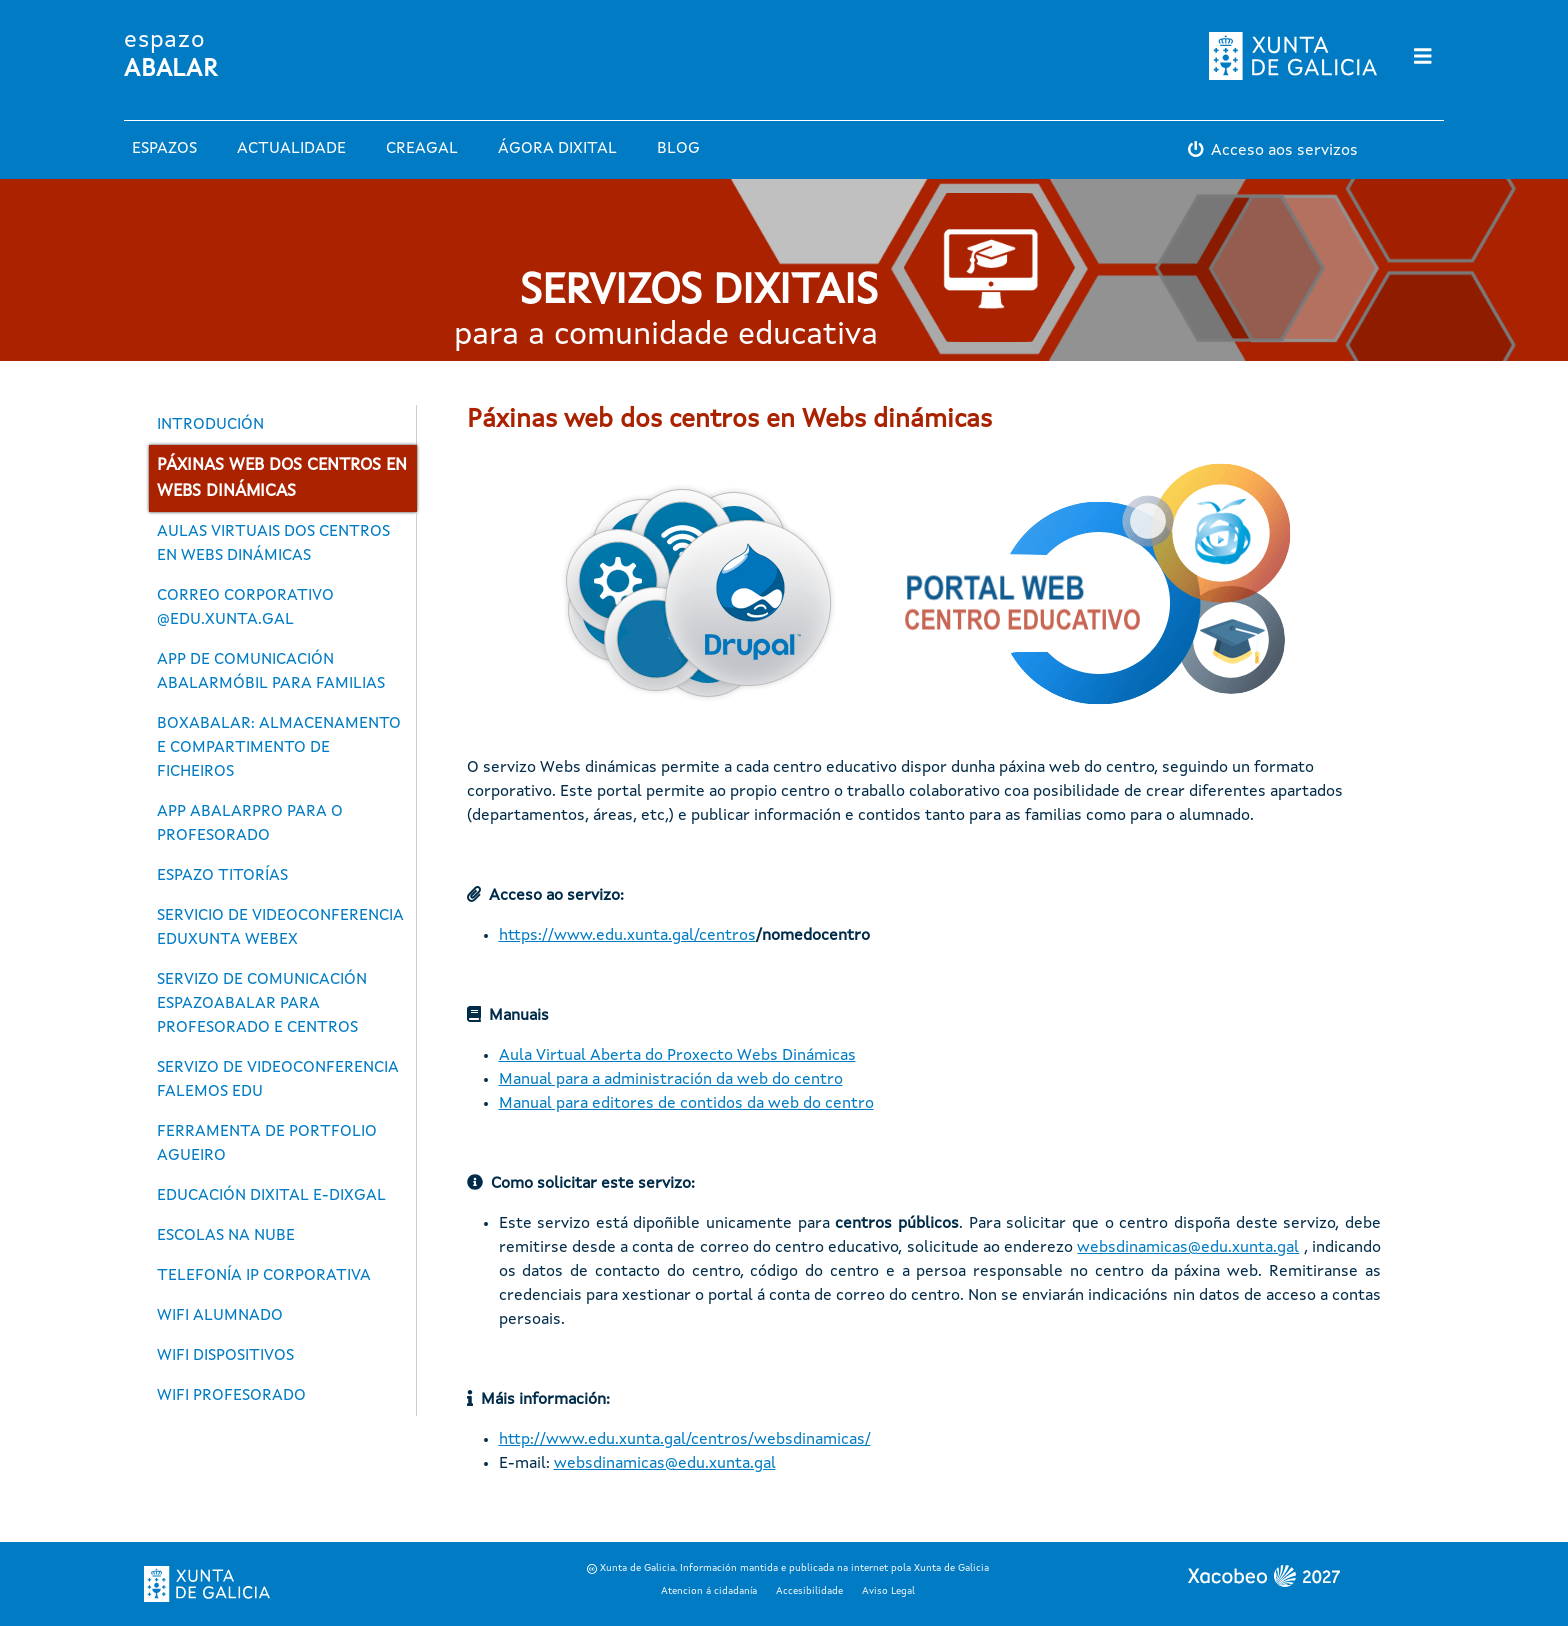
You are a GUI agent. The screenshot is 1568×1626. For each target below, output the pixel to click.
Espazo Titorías (222, 876)
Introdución (210, 425)
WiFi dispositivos (225, 1356)
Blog (678, 149)
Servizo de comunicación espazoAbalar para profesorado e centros (262, 1004)
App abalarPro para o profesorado (250, 824)
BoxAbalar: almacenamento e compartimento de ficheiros (279, 748)
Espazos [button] (164, 149)
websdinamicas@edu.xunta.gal (1188, 1248)
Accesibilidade (809, 1591)
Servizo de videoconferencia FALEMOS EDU (278, 1080)
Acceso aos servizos (1284, 151)
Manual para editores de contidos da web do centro (686, 1104)
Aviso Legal (888, 1591)
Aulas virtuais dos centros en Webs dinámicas (273, 544)
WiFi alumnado (220, 1316)
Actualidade (291, 149)
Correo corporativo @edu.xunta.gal (245, 608)
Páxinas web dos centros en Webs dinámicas (282, 478)
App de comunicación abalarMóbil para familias (271, 672)
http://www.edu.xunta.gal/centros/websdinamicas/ (685, 1440)
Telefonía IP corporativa (264, 1276)
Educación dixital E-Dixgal (271, 1196)
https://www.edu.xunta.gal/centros (627, 936)
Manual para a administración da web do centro (671, 1080)
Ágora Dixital (557, 149)
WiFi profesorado (231, 1396)
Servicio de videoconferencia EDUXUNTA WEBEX (280, 928)
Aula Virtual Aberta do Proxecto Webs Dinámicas (677, 1056)
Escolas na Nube (226, 1236)
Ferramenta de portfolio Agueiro (267, 1144)
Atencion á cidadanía (709, 1591)
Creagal (422, 149)
